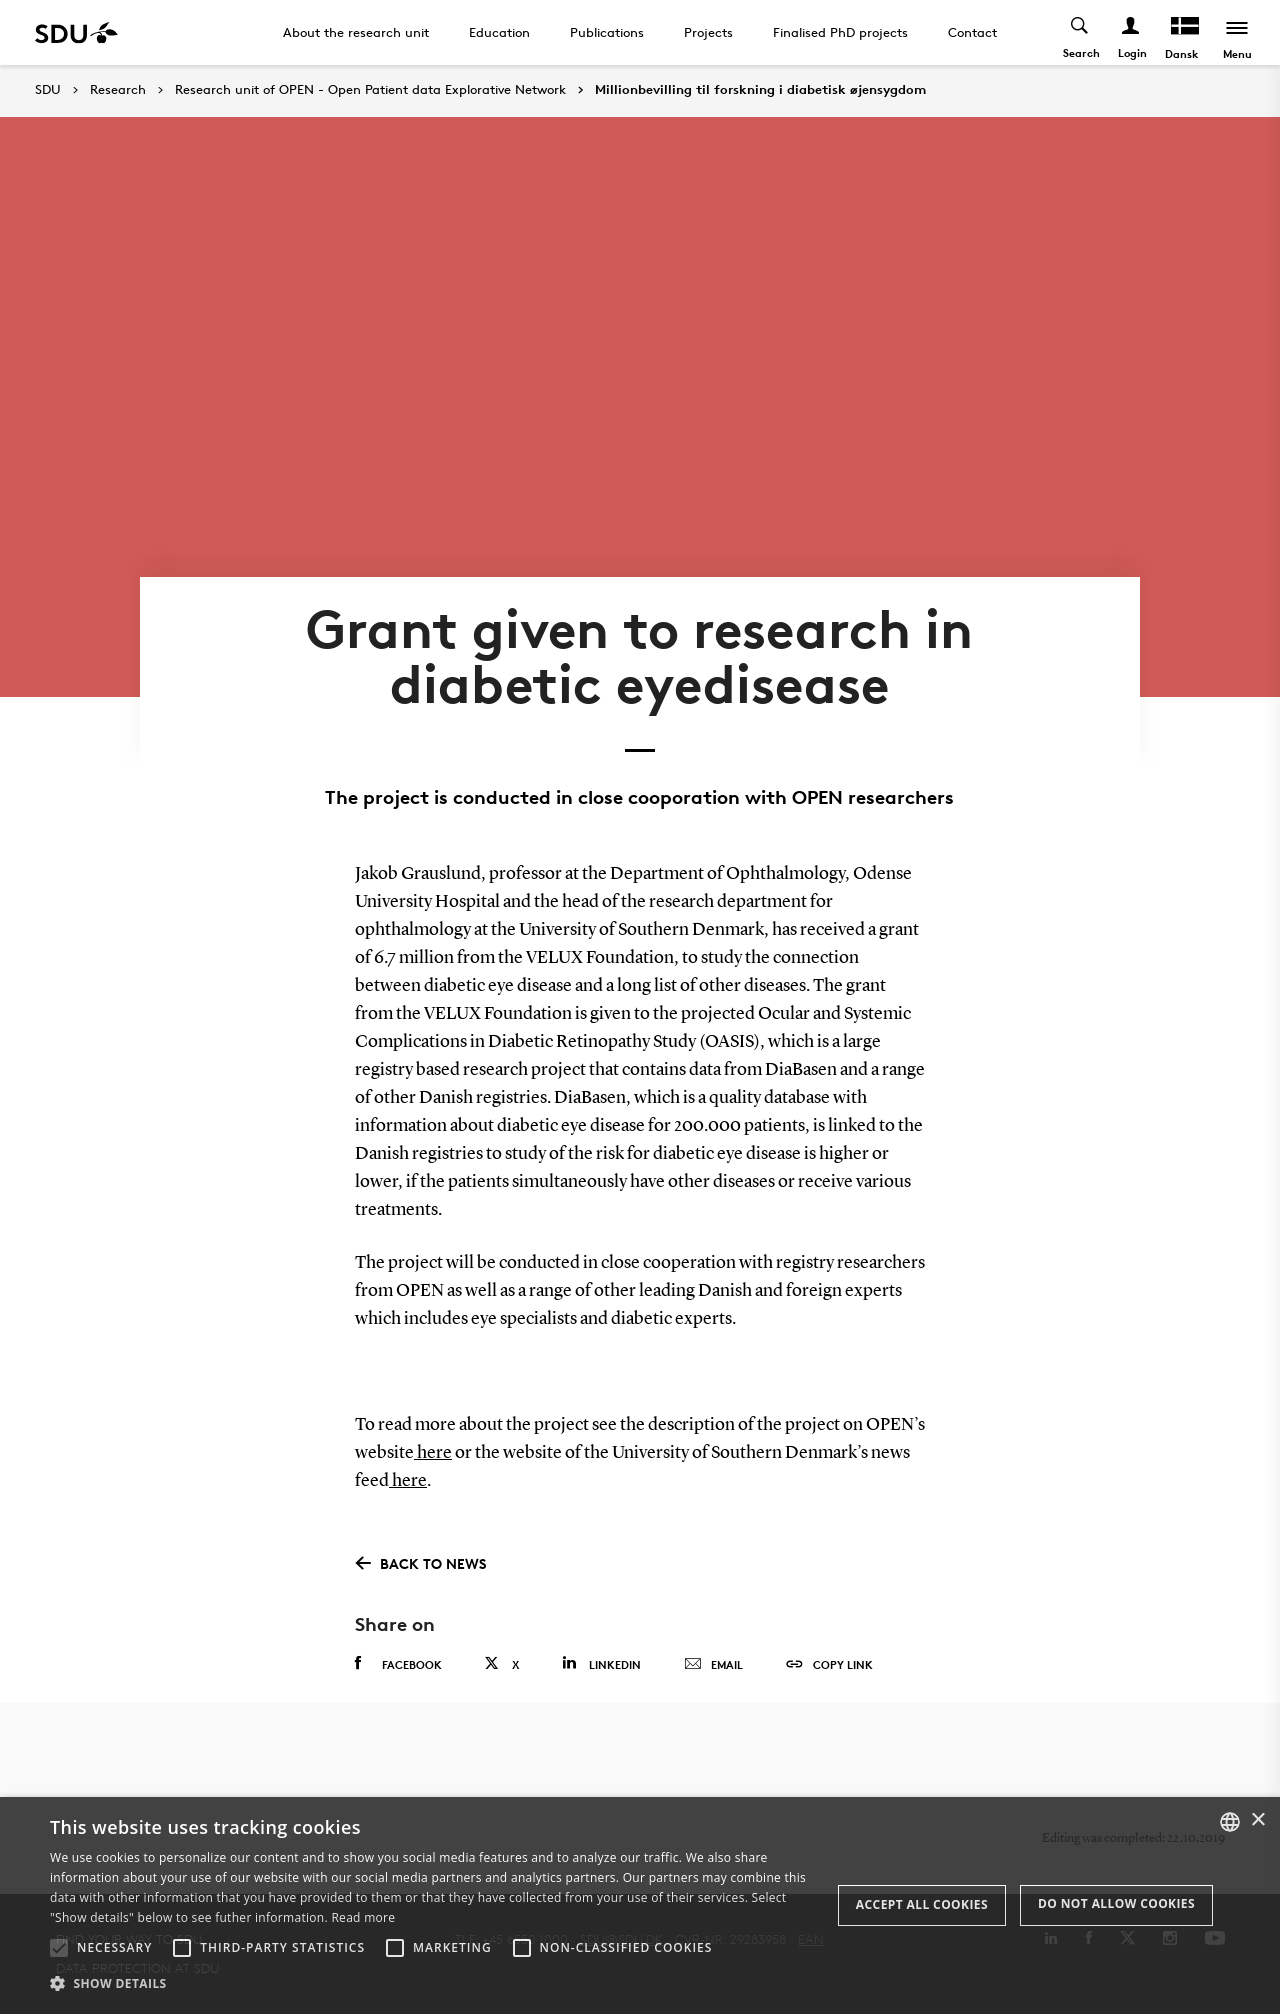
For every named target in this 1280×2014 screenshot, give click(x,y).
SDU (48, 89)
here (433, 1453)
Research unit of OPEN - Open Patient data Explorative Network (370, 90)
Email (713, 1665)
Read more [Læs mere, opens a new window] (363, 1917)
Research (118, 90)
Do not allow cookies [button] (1116, 1903)
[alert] (640, 1905)
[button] (59, 1948)
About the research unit (356, 32)
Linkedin (601, 1663)
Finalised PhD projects (840, 32)
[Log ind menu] (1131, 32)
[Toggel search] (1080, 32)
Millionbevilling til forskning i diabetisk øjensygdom (760, 90)
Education (499, 32)
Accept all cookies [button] (922, 1904)
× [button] (1257, 1820)
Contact (972, 32)
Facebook (398, 1664)
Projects (708, 32)
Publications (607, 32)
